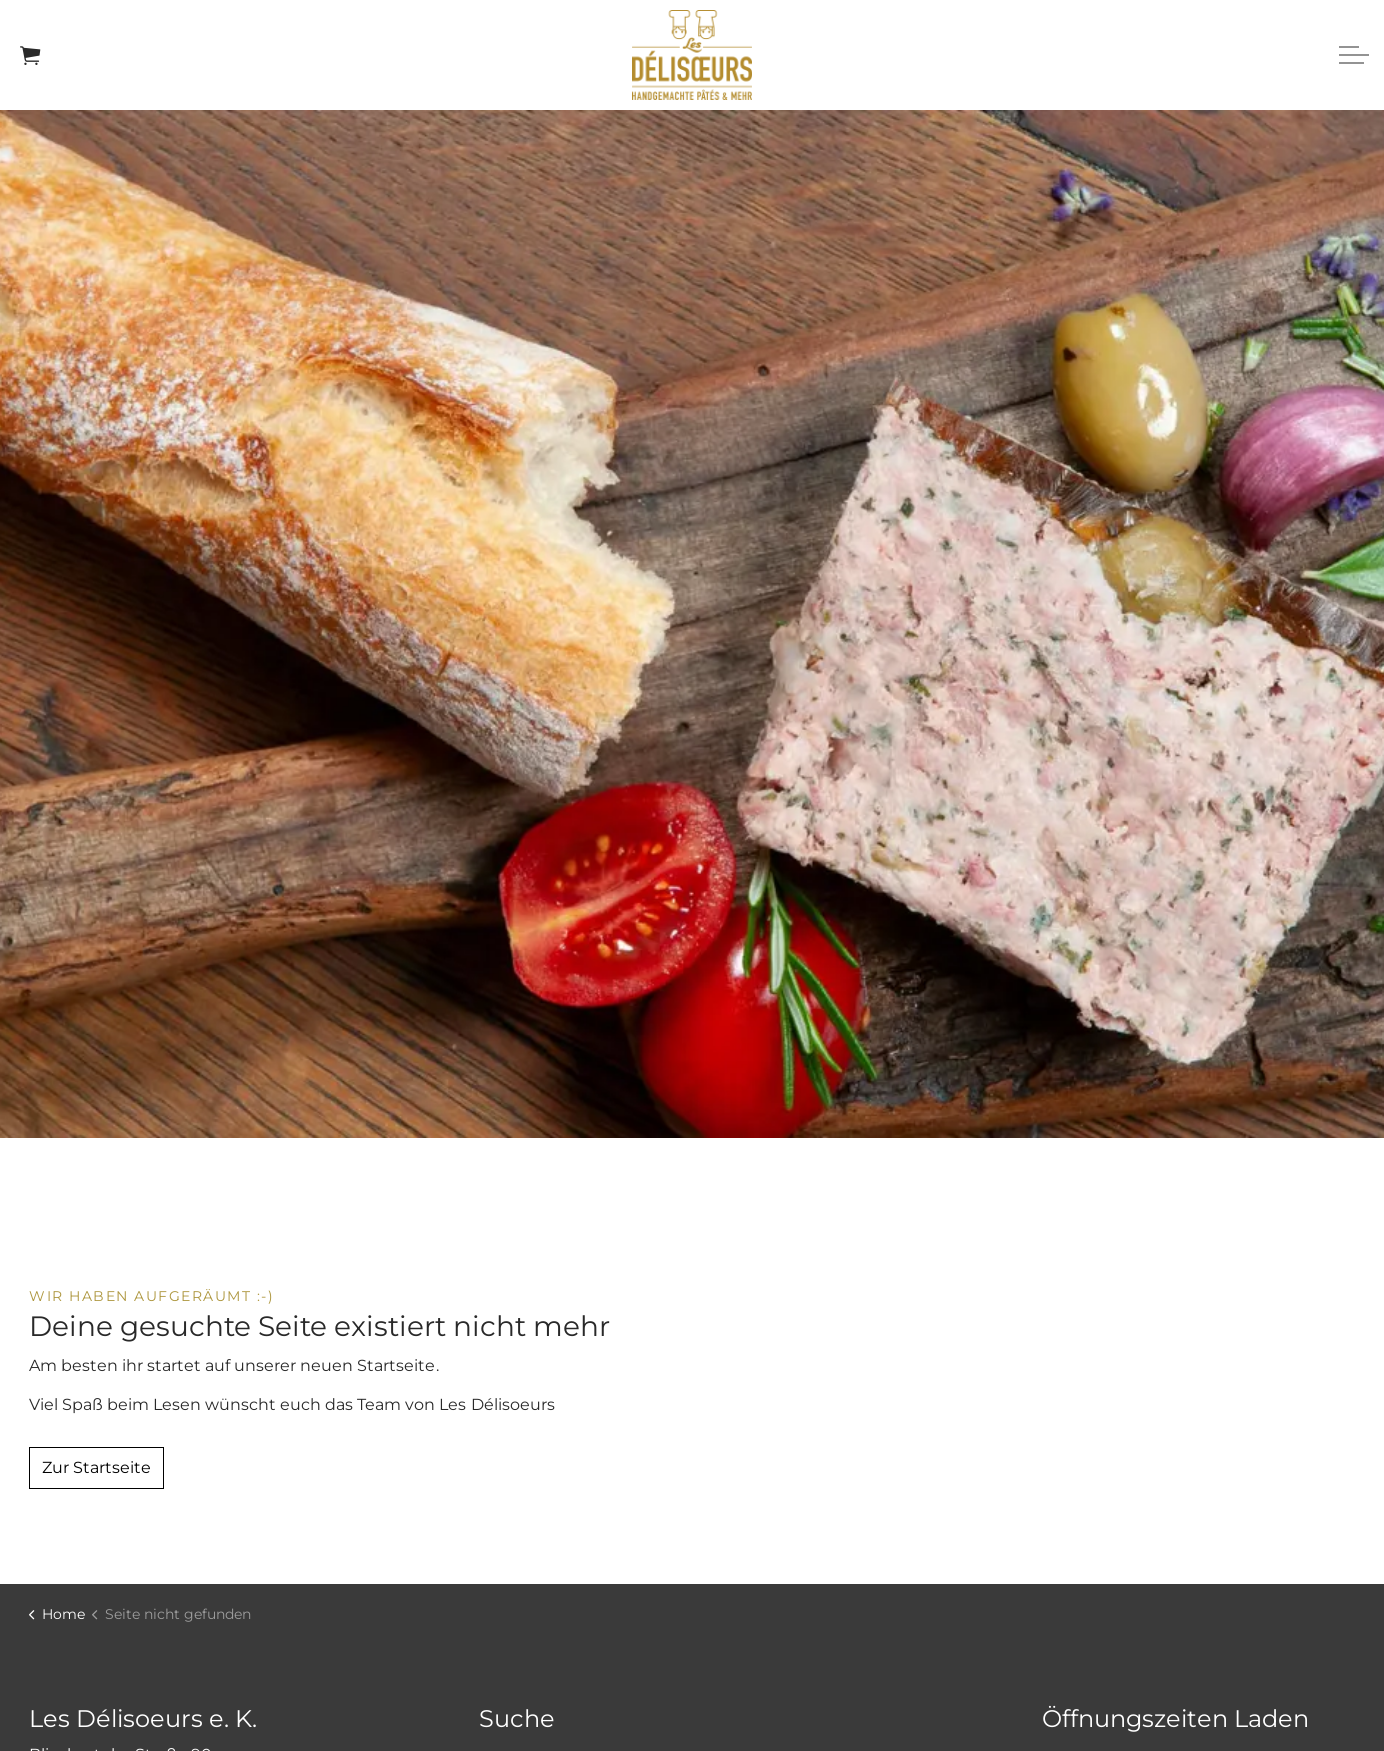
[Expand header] (1354, 55)
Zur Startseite (96, 1468)
